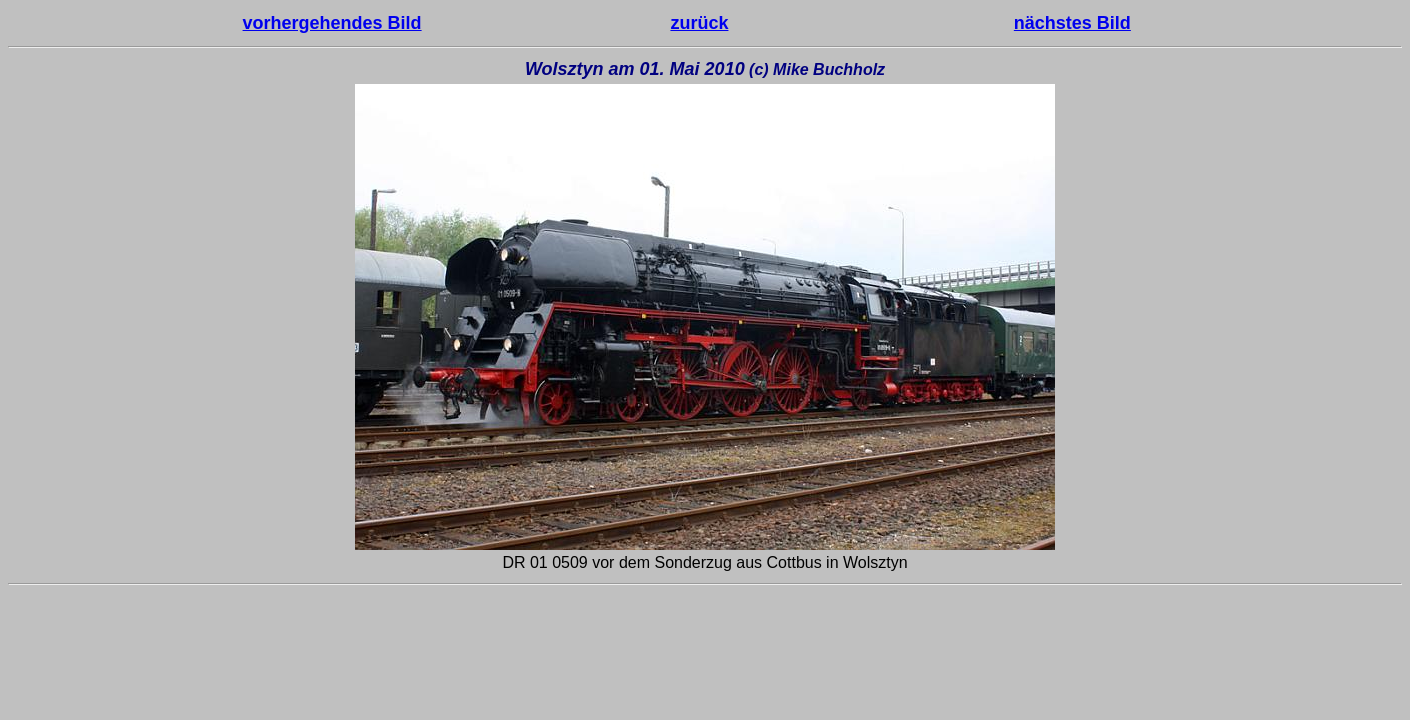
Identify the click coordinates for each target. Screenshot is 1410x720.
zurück (699, 23)
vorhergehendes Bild (332, 23)
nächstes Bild (1072, 23)
